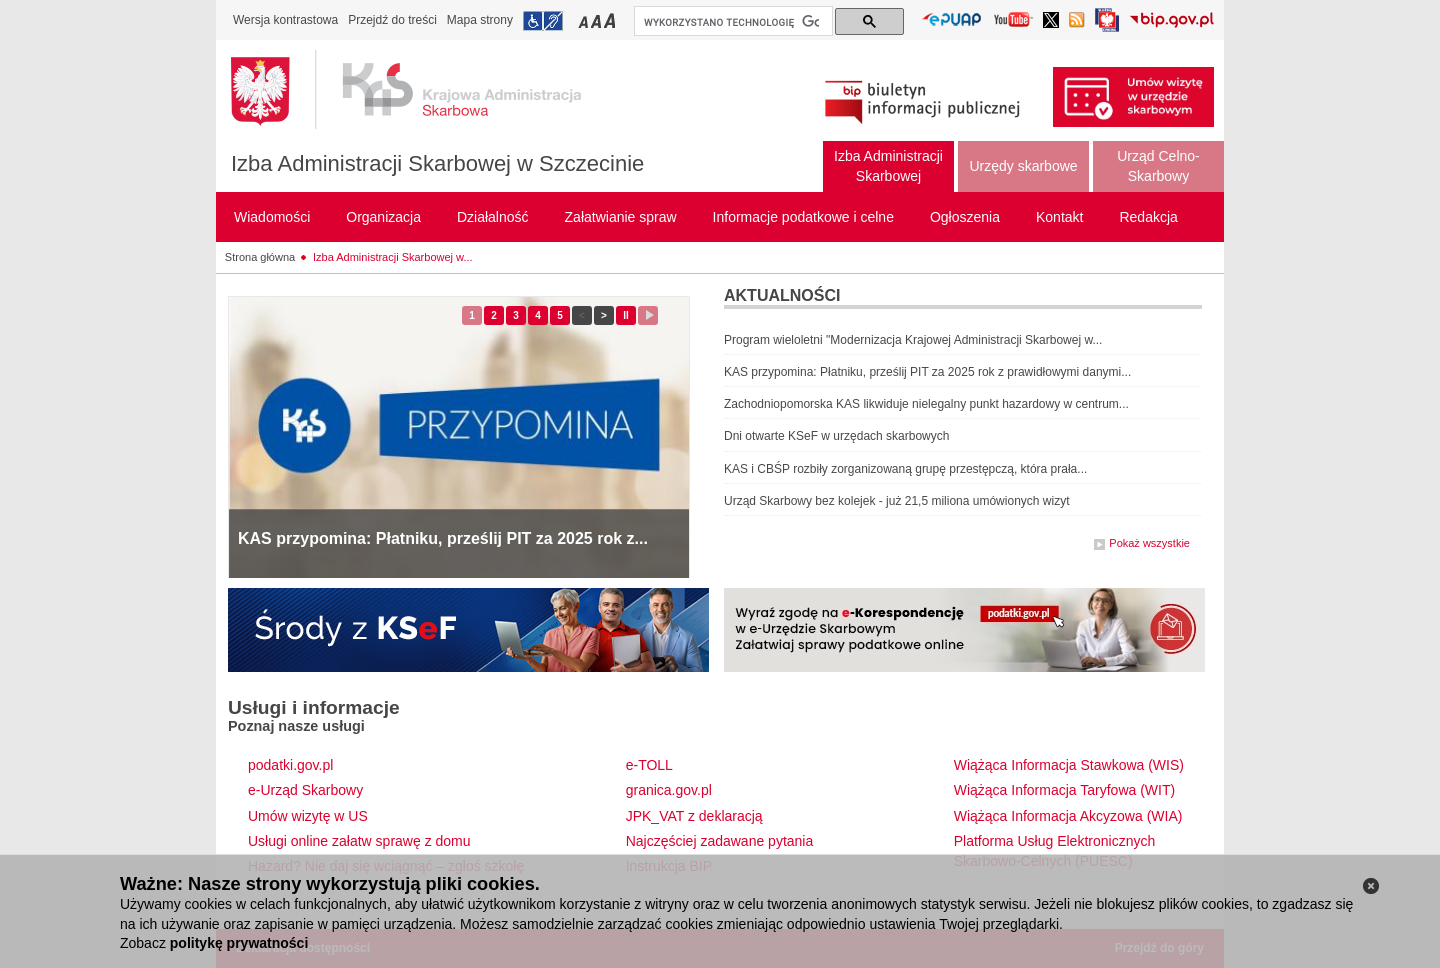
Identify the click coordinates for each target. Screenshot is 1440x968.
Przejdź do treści (392, 20)
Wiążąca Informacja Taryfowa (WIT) (1064, 790)
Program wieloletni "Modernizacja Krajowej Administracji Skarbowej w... (913, 340)
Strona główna (260, 257)
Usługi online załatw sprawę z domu (359, 841)
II (629, 315)
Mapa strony (480, 20)
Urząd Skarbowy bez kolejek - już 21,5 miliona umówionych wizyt (896, 501)
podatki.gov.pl (290, 765)
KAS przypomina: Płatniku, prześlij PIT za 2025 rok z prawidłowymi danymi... (927, 372)
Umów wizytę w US (308, 816)
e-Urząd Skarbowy (305, 790)
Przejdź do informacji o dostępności (543, 21)
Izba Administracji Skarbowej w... (393, 257)
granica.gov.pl (669, 790)
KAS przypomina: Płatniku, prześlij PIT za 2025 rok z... (443, 538)
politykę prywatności (239, 943)
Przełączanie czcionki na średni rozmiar (598, 20)
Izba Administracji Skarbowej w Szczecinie (437, 163)
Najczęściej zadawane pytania (720, 841)
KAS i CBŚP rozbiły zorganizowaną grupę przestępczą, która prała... (905, 469)
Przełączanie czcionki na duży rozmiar (611, 20)
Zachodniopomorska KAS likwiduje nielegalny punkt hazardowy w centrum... (926, 404)
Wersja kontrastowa (285, 20)
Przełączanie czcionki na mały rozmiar (585, 20)
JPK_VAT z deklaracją (694, 816)
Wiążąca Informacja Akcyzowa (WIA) (1068, 816)
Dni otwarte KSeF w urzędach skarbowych (836, 436)
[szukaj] (731, 22)
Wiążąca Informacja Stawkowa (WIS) (1069, 765)
